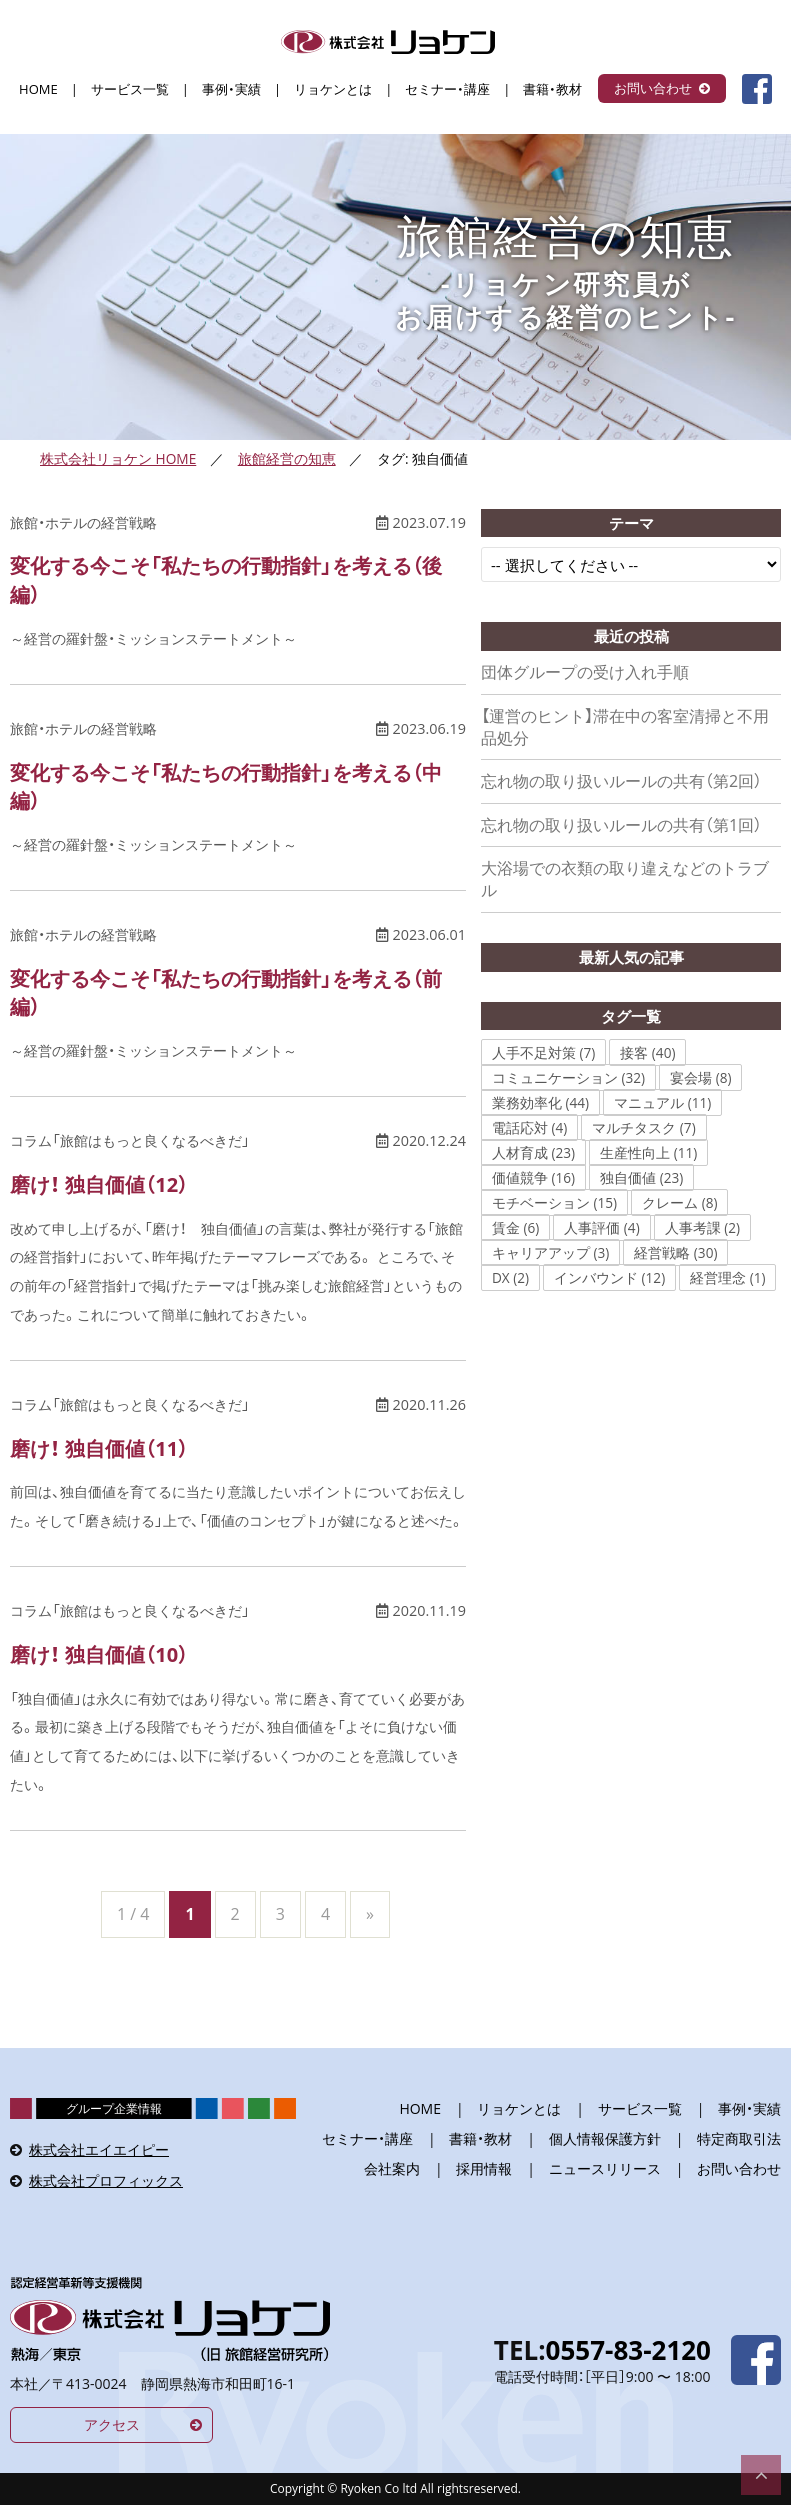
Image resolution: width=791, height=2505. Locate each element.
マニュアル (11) (662, 1102)
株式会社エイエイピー (99, 2149)
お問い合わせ (653, 88)
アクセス (112, 2424)
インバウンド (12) (609, 1277)
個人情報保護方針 (605, 2138)
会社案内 (392, 2168)
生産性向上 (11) (648, 1152)
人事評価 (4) (601, 1227)
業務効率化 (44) (540, 1102)
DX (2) (510, 1277)
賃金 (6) (515, 1227)
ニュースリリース (605, 2168)
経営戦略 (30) (675, 1252)
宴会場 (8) (700, 1077)
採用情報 (484, 2168)
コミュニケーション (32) (568, 1077)
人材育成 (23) (533, 1152)
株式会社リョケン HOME (118, 458)
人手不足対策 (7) (543, 1052)
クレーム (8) (679, 1202)
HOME (38, 89)
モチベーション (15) (554, 1202)
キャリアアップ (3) (550, 1252)
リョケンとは (333, 89)
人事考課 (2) (702, 1227)
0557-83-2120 (628, 2350)
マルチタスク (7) (643, 1127)
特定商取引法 (739, 2138)
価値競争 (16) (533, 1177)
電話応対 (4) (529, 1127)
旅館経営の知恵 (287, 458)
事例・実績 (231, 89)
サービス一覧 (130, 89)
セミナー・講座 (447, 89)
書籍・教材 (552, 89)
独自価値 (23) (641, 1177)
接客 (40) (647, 1052)
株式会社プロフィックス (106, 2180)
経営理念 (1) (727, 1277)
